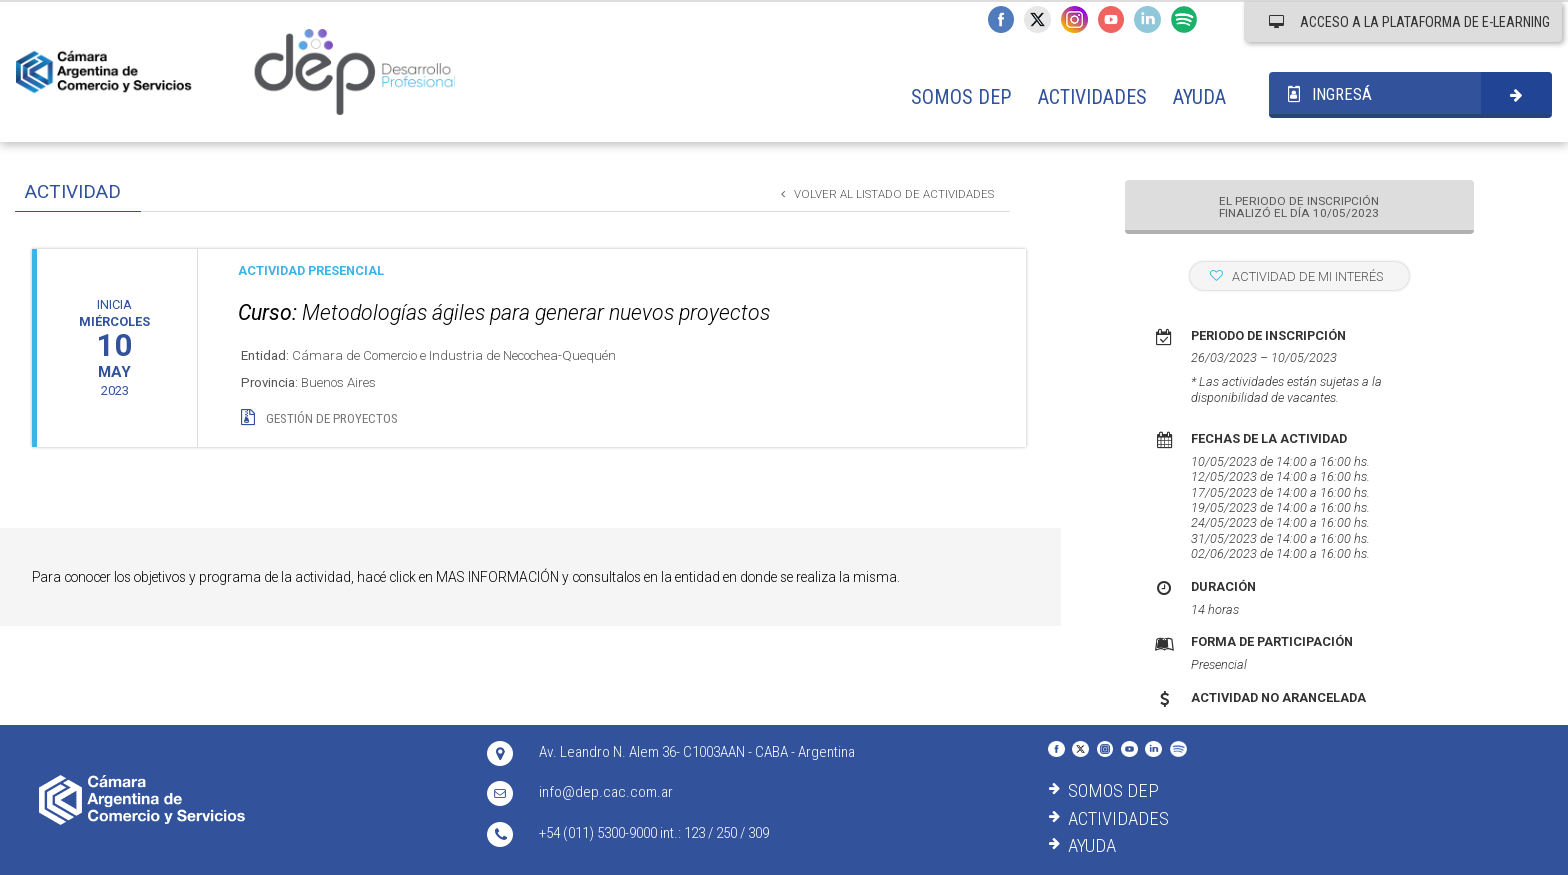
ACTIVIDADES (1092, 97)
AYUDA (1199, 97)
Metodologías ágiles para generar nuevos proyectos (504, 312)
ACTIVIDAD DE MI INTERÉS (1296, 276)
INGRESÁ (1330, 94)
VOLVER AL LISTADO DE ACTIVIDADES (887, 194)
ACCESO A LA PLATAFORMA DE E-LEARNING (1409, 22)
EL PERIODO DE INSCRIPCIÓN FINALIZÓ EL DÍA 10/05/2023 (1299, 207)
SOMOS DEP (961, 97)
